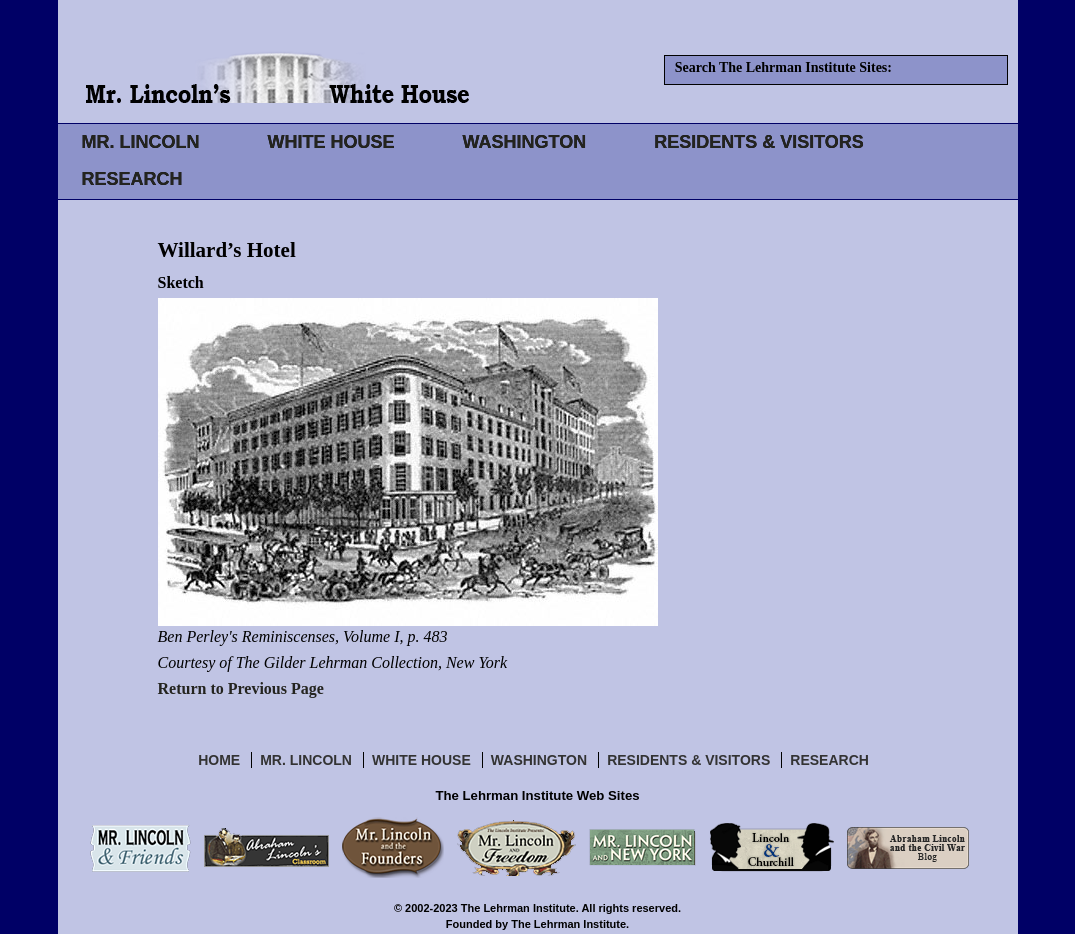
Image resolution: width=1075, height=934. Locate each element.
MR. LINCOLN (141, 142)
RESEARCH (132, 179)
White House (421, 760)
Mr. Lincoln (306, 760)
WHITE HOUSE (330, 142)
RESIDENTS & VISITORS (759, 142)
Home (219, 760)
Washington (539, 760)
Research (829, 760)
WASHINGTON (525, 142)
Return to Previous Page (241, 688)
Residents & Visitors (688, 760)
